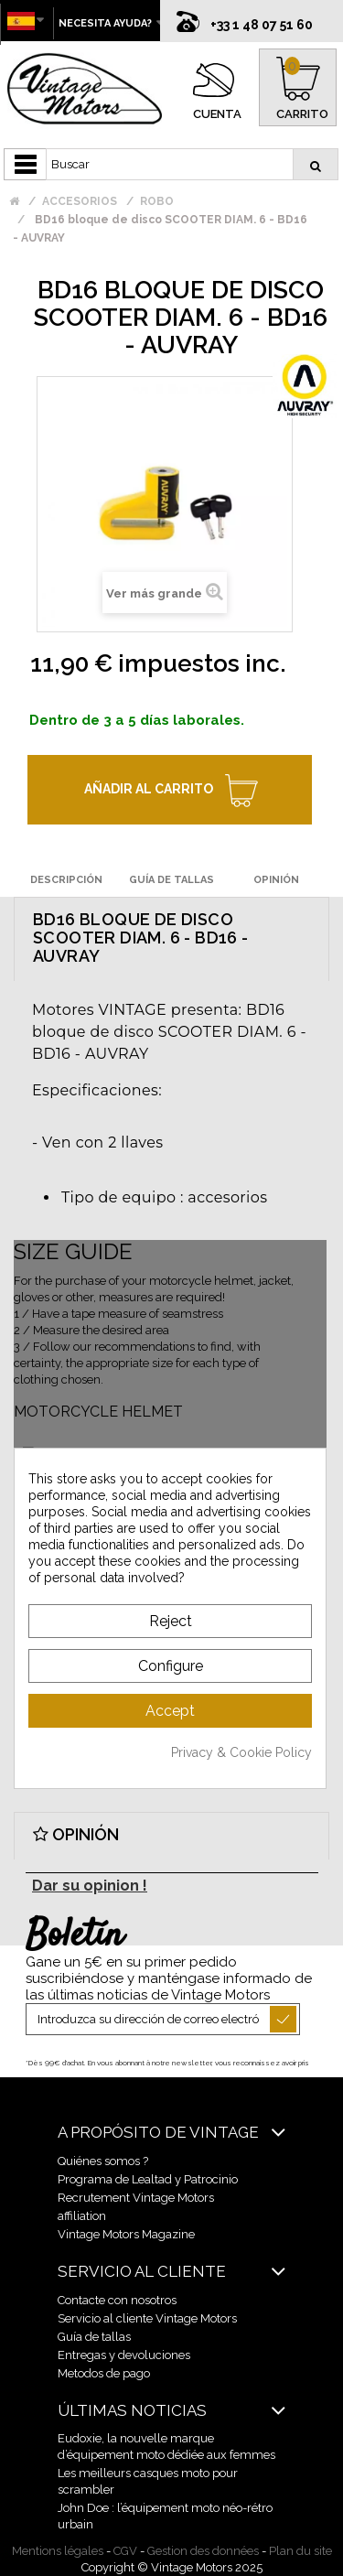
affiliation (82, 2216)
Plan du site (300, 2551)
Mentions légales (57, 2551)
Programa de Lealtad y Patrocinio (148, 2179)
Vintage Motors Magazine (126, 2234)
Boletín (74, 1936)
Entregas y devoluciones (124, 2355)
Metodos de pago (104, 2373)
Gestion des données (203, 2551)
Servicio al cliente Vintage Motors (147, 2318)
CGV (125, 2551)
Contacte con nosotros (117, 2300)
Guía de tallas (94, 2337)
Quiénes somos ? (103, 2161)
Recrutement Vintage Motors (136, 2197)
